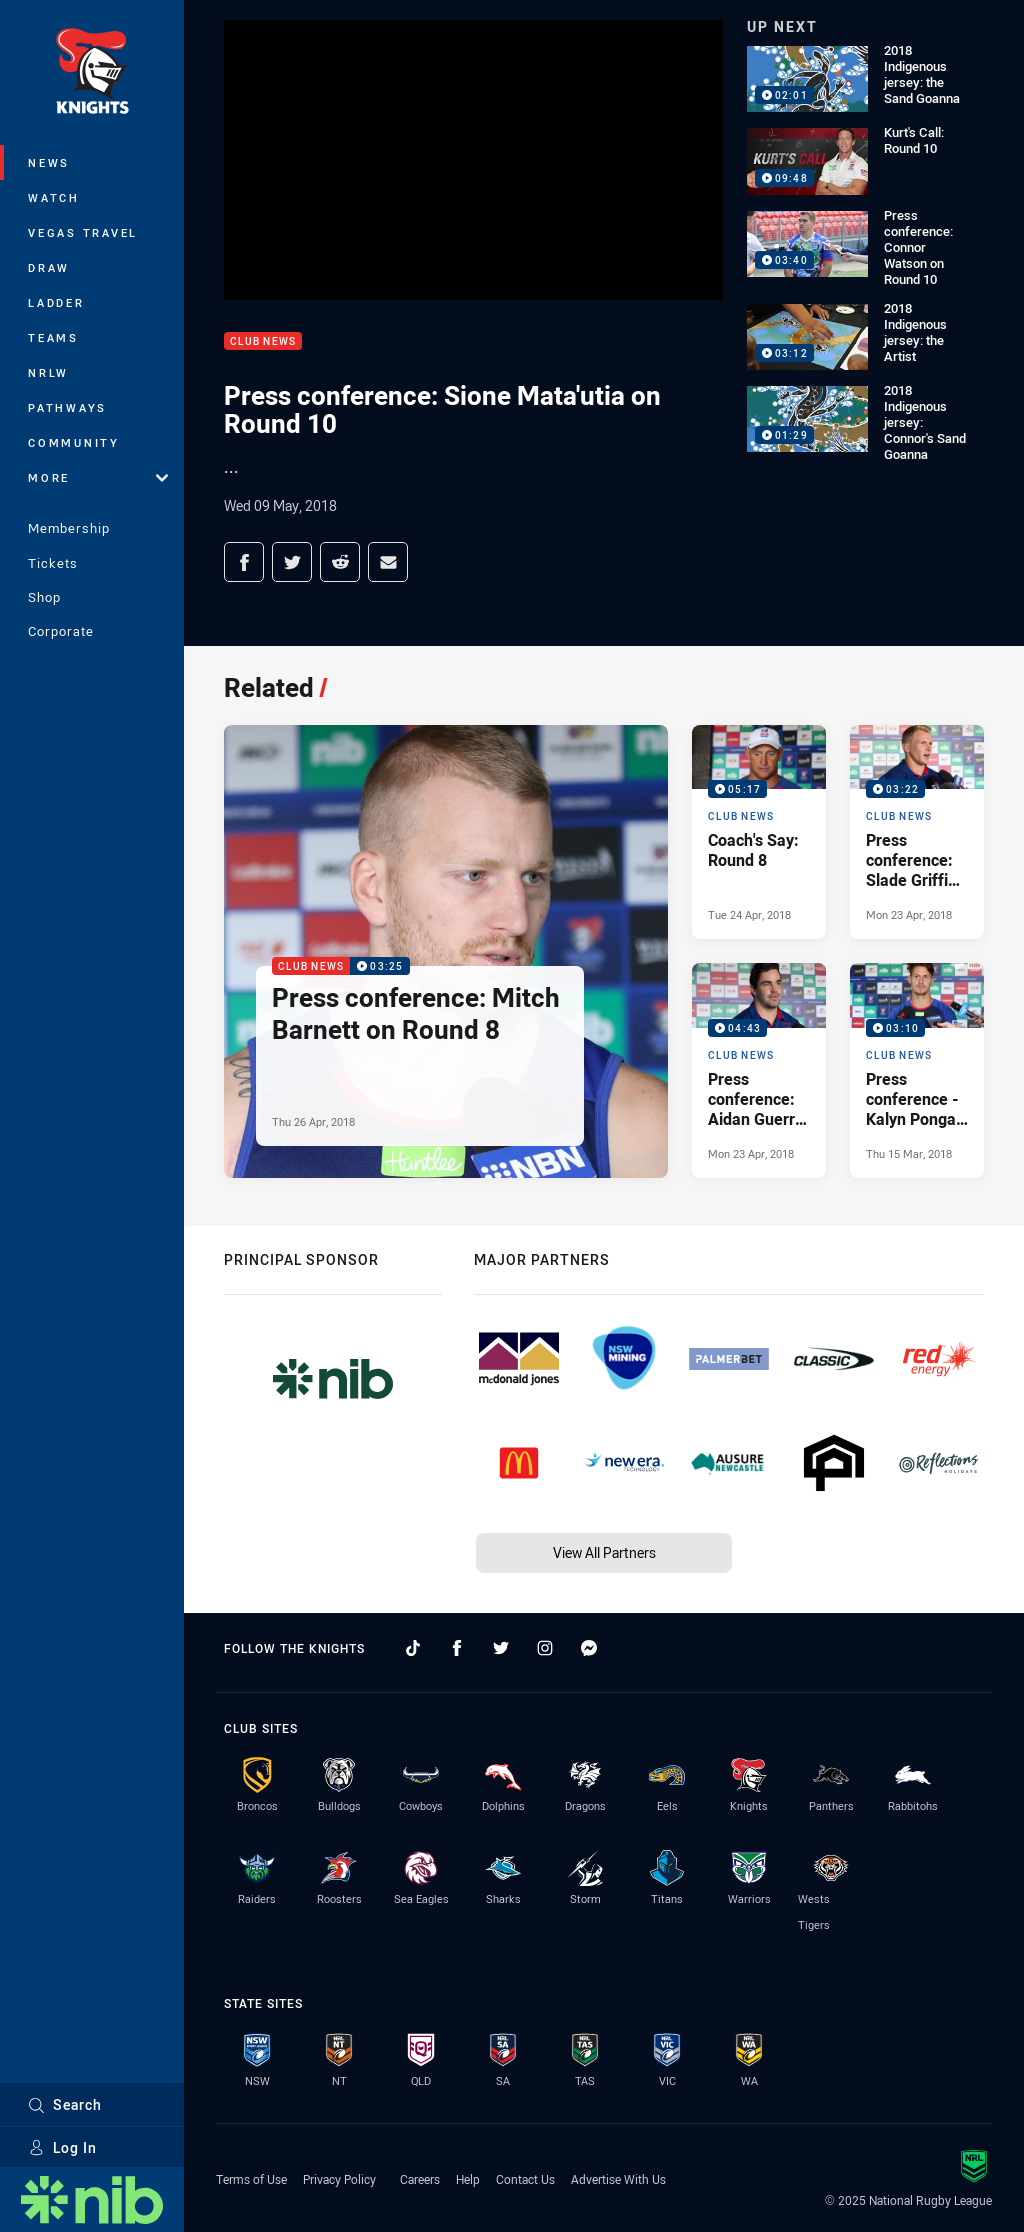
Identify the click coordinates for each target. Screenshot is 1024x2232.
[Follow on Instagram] (545, 1648)
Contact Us (525, 2179)
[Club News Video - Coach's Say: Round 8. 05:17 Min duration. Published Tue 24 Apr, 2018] (759, 832)
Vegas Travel (83, 232)
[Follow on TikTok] (413, 1648)
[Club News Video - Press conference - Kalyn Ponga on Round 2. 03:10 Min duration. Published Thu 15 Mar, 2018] (917, 1070)
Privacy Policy (339, 2179)
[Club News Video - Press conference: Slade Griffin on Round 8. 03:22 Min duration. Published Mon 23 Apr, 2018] (917, 832)
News (49, 162)
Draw (49, 267)
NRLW (48, 372)
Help (468, 2179)
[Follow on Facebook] (457, 1648)
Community (74, 442)
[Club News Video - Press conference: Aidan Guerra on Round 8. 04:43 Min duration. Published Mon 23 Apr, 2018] (759, 1070)
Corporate (61, 631)
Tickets (53, 563)
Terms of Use (251, 2179)
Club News (263, 341)
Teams (53, 337)
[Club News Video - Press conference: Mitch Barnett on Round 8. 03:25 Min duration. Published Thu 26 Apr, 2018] (446, 951)
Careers (420, 2179)
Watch (54, 197)
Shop (44, 597)
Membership (69, 528)
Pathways (67, 407)
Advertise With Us (618, 2179)
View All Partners (604, 1552)
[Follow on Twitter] (501, 1648)
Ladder (56, 302)
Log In (62, 2147)
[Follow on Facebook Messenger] (589, 1648)
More (98, 477)
